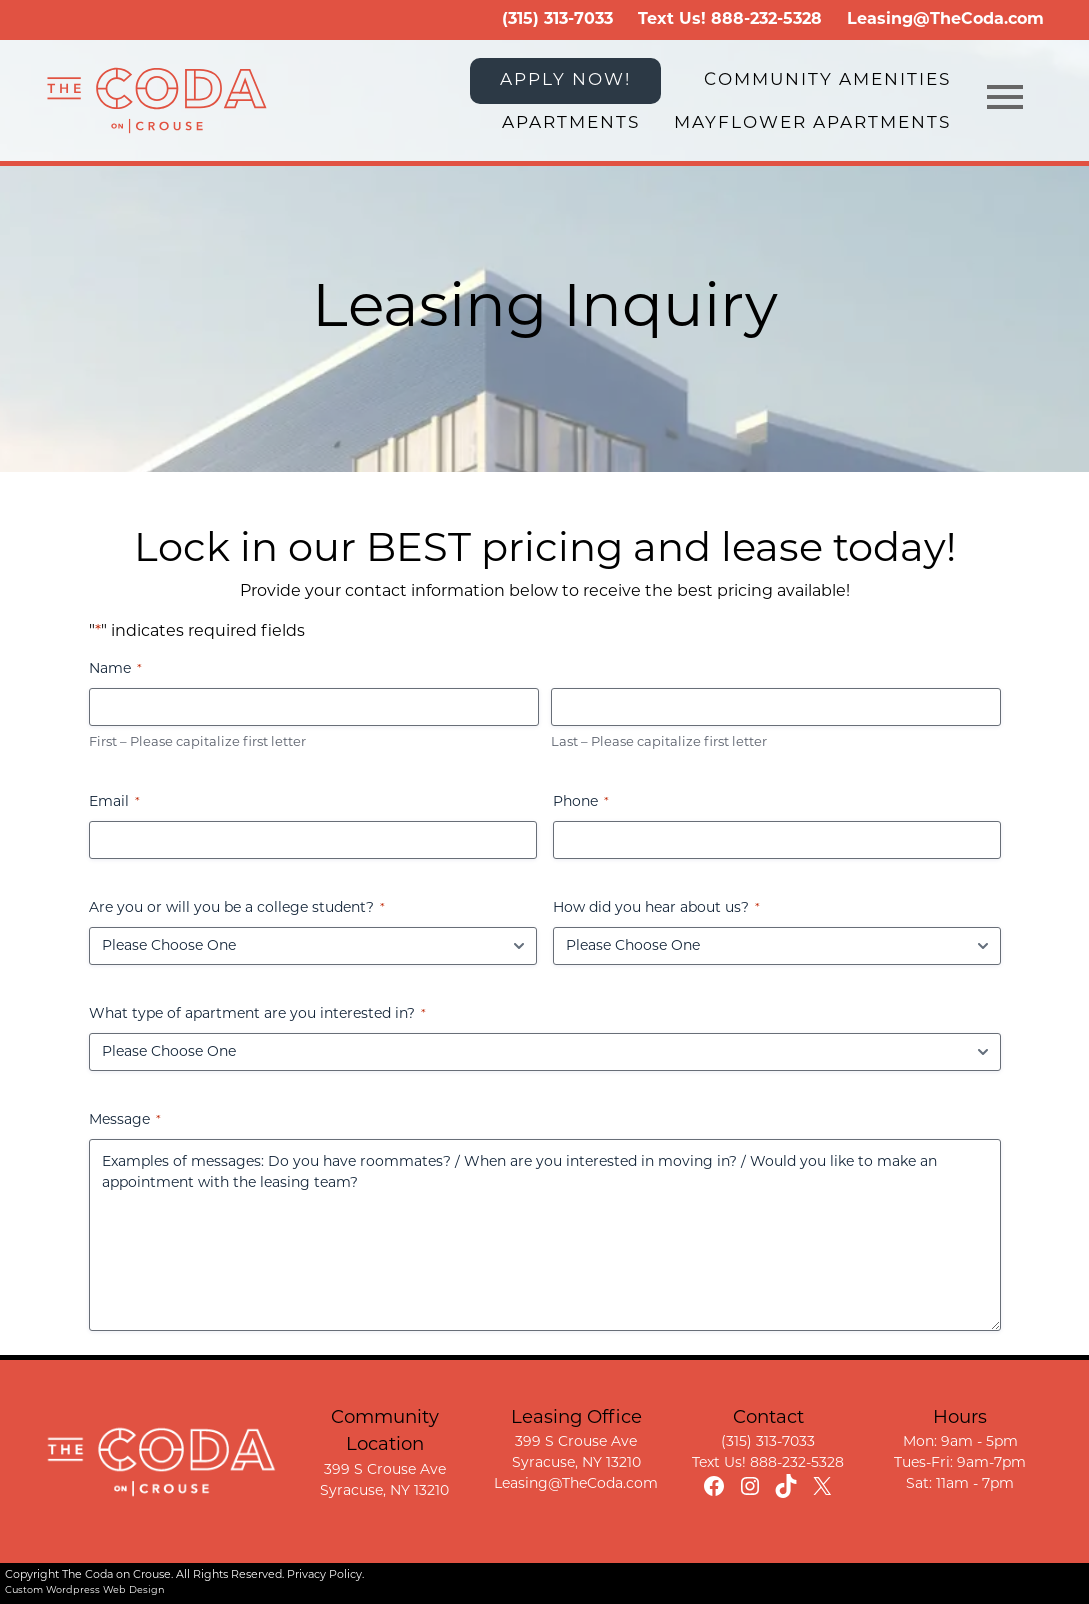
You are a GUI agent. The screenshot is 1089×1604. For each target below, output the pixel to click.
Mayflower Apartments (812, 123)
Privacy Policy (324, 1575)
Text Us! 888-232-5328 (768, 1463)
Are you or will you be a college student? (237, 909)
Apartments (571, 123)
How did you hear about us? (656, 909)
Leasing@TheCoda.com (945, 20)
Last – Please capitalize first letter (659, 742)
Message (125, 1121)
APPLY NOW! (565, 80)
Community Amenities (827, 80)
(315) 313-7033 (557, 20)
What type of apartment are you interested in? (257, 1015)
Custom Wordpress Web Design (85, 1590)
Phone (581, 803)
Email (114, 803)
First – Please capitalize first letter (197, 742)
